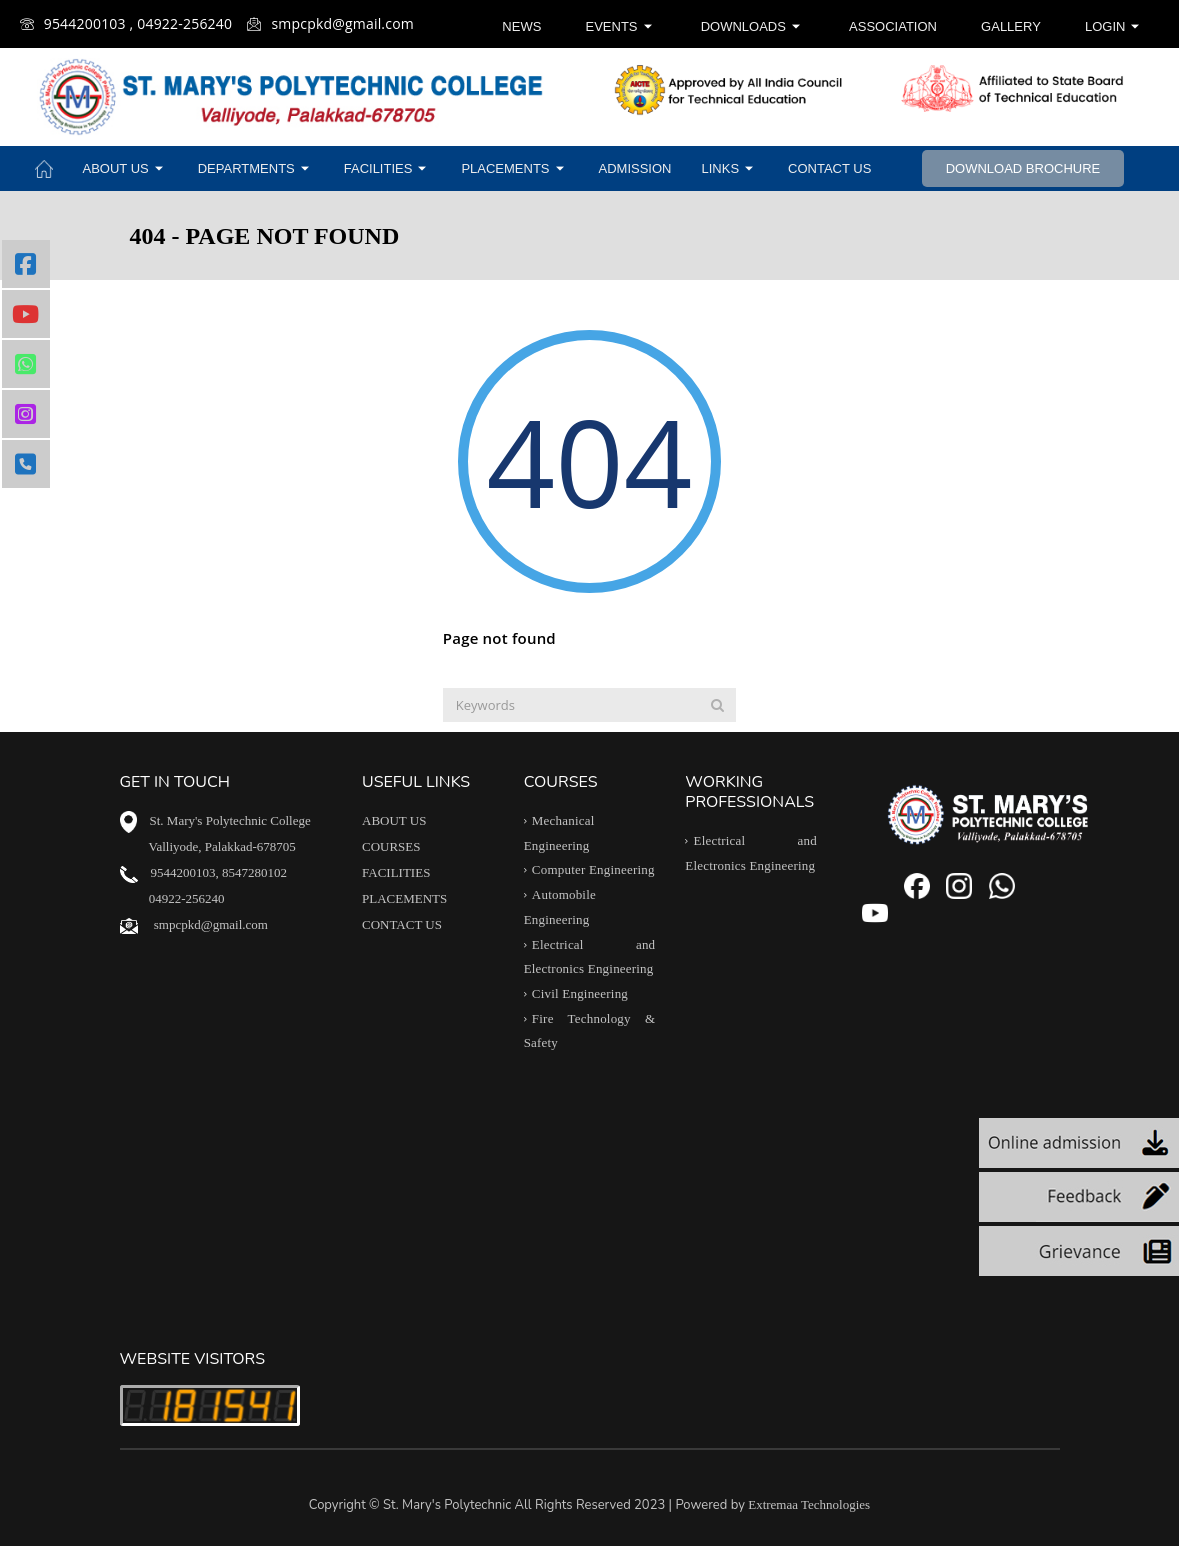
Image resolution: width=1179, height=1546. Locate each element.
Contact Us (829, 168)
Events (621, 26)
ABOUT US (394, 820)
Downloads (753, 26)
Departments (256, 168)
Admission (635, 168)
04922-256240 (187, 898)
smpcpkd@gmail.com (330, 23)
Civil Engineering (580, 993)
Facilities (388, 168)
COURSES (391, 846)
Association (893, 26)
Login (1114, 26)
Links (730, 168)
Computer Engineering (593, 870)
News (521, 26)
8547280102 (254, 872)
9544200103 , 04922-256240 (126, 23)
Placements (514, 168)
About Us (125, 168)
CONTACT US (402, 924)
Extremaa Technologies (809, 1504)
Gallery (1011, 26)
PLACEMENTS (404, 898)
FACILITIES (396, 872)
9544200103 (183, 872)
